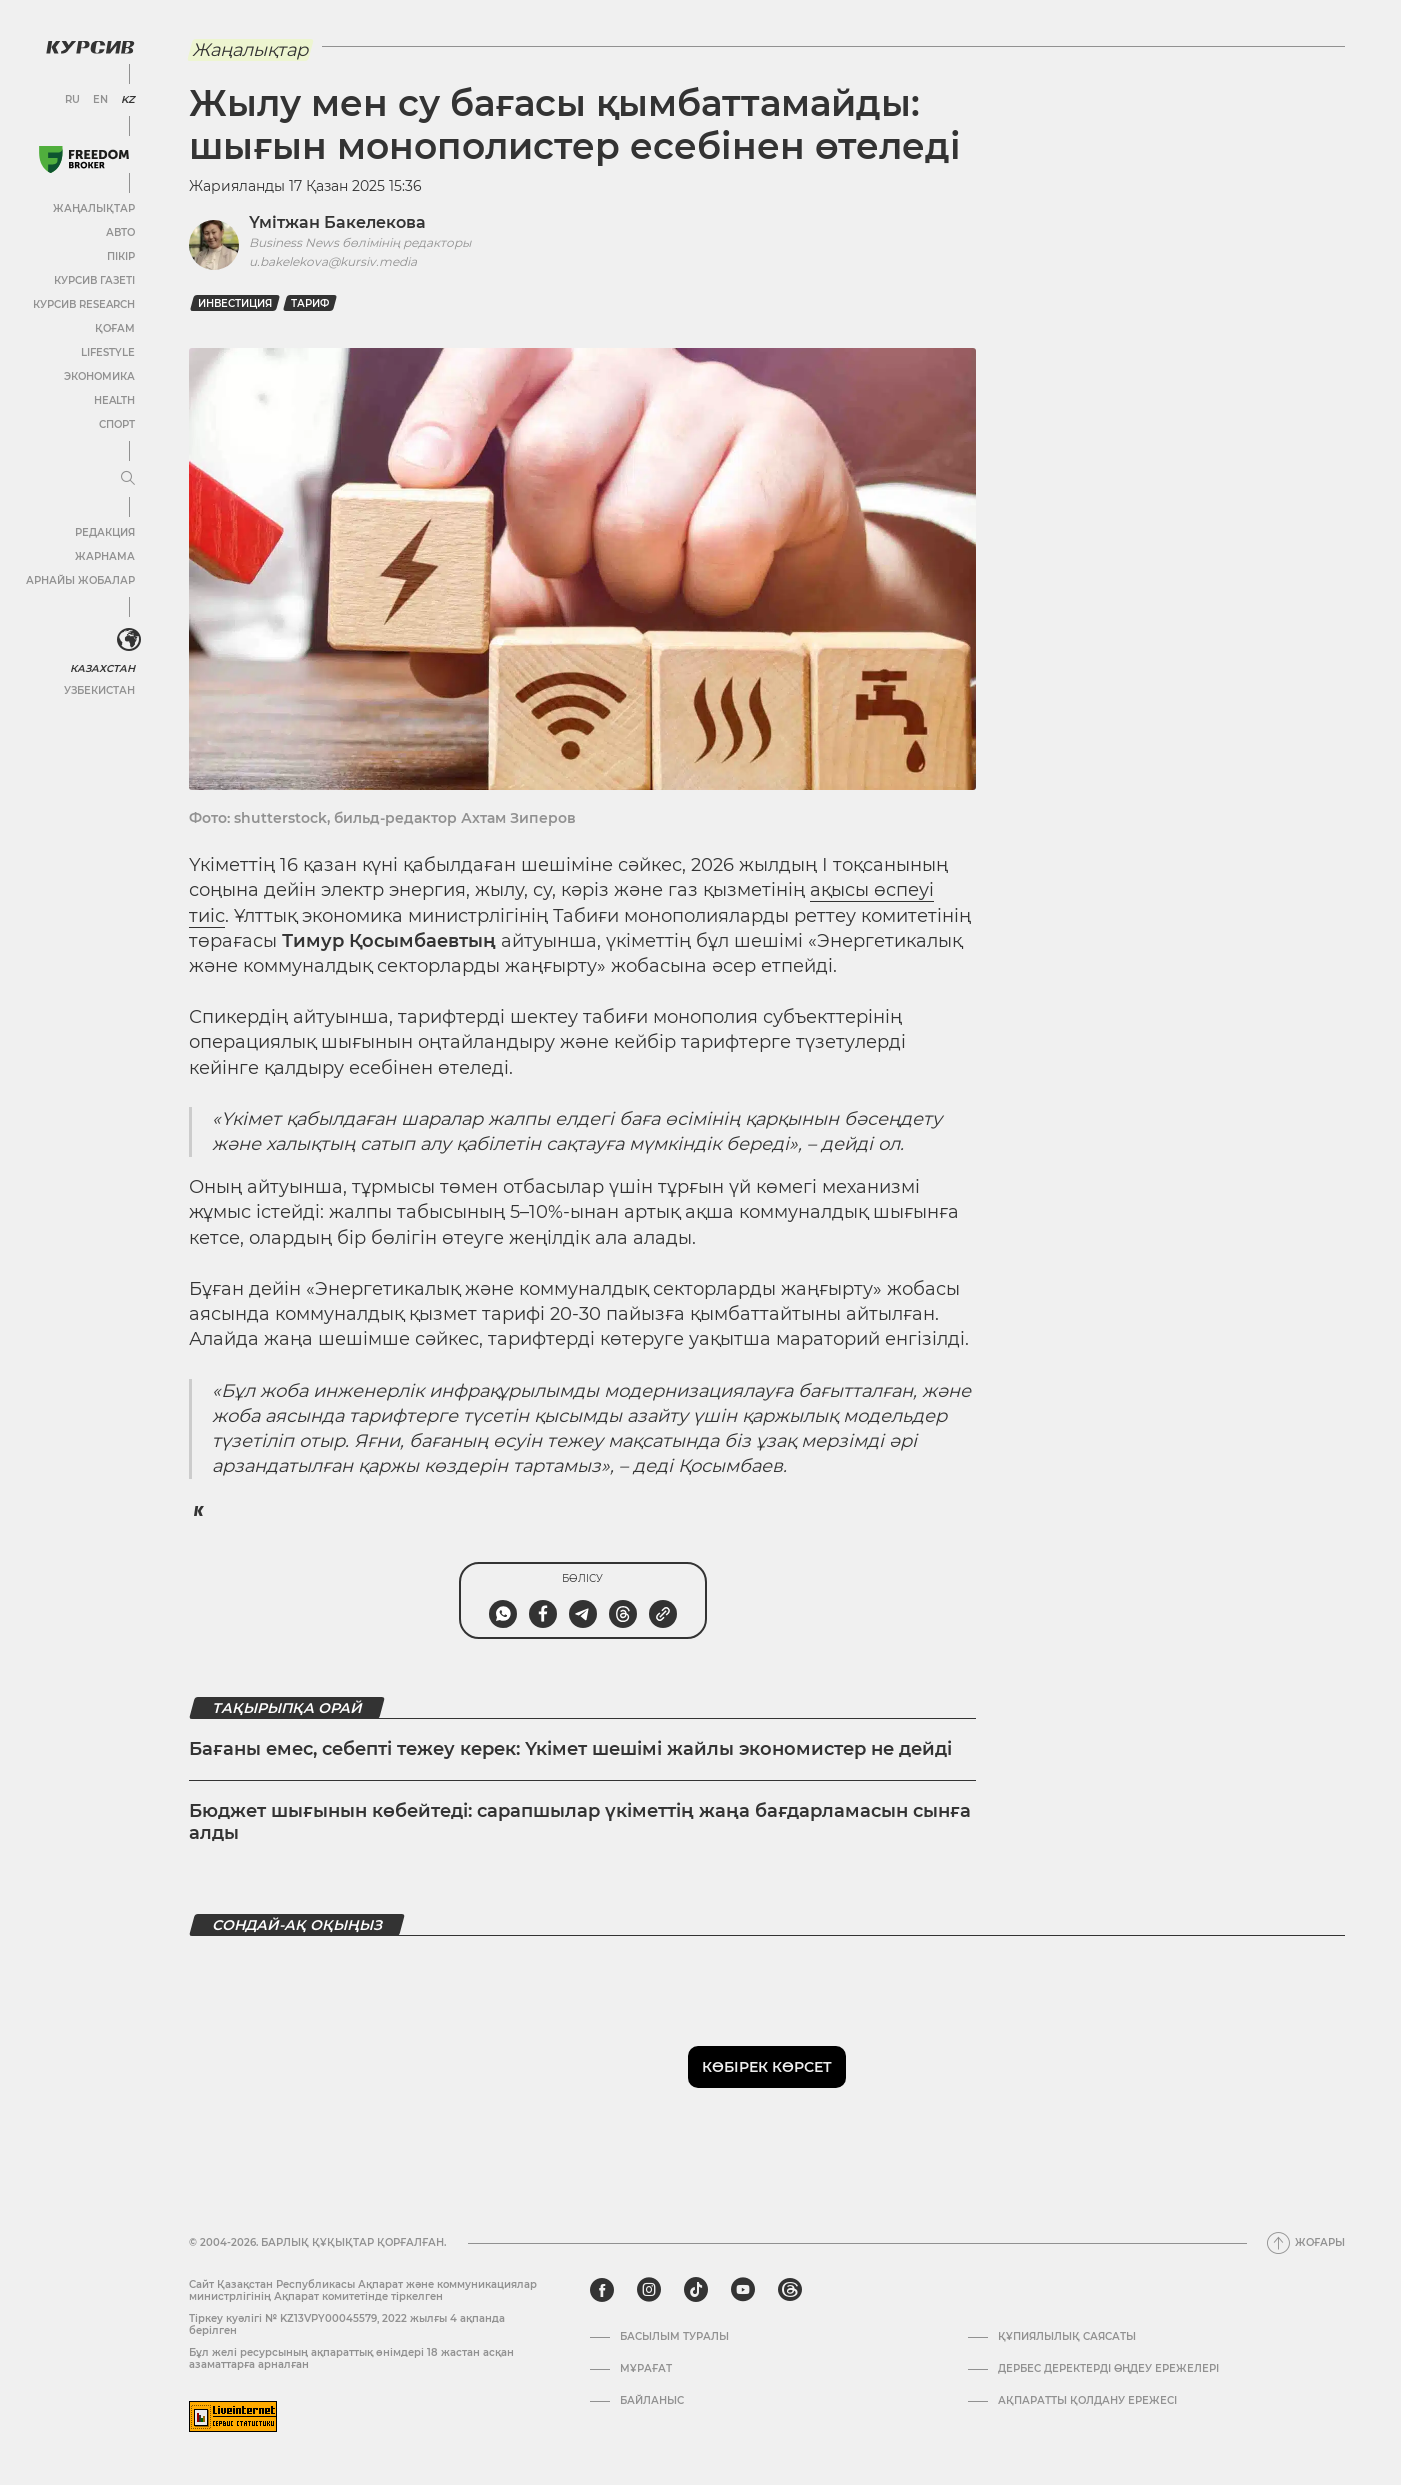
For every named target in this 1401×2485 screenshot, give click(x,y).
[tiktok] (696, 2290)
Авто (120, 232)
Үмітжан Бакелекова (337, 222)
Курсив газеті (94, 280)
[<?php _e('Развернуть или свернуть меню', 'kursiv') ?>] (129, 640)
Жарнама (105, 556)
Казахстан (102, 668)
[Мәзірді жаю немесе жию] (128, 479)
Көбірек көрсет (767, 2067)
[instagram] (649, 2290)
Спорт (117, 424)
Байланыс (652, 2401)
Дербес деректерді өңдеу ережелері (1108, 2369)
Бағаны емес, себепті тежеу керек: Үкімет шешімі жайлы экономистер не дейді (570, 1749)
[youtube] (743, 2290)
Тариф (310, 303)
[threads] (790, 2290)
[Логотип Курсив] (90, 47)
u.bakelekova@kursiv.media (333, 261)
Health (114, 400)
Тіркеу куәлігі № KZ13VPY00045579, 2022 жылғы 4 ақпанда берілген (347, 2324)
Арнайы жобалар (80, 580)
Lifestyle (108, 352)
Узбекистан (99, 690)
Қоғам (115, 328)
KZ (128, 100)
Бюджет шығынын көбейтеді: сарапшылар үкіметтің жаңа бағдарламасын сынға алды (580, 1822)
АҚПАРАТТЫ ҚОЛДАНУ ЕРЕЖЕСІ (1087, 2401)
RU (72, 100)
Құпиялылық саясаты (1067, 2337)
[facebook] (602, 2290)
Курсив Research (84, 304)
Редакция (105, 532)
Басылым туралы (674, 2337)
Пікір (121, 256)
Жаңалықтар (94, 208)
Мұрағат (646, 2369)
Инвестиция (235, 303)
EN (100, 100)
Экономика (99, 376)
